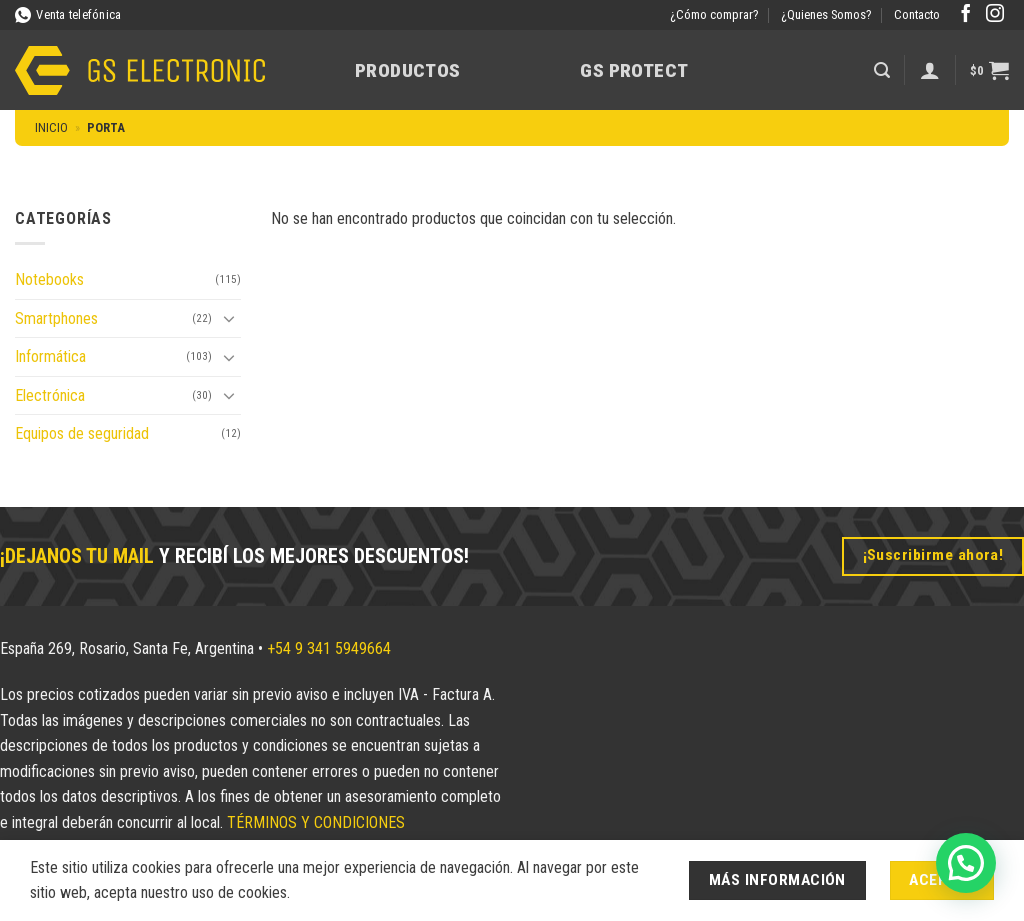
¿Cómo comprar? (714, 14)
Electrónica (50, 395)
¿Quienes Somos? (826, 14)
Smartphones (56, 318)
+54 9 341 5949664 (329, 648)
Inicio (51, 127)
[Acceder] (930, 70)
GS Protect (634, 70)
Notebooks (49, 279)
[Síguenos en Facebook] (966, 15)
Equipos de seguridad (82, 433)
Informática (50, 356)
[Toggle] (229, 318)
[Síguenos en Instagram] (995, 15)
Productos (407, 70)
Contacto (917, 14)
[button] (882, 70)
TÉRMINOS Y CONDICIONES (316, 822)
